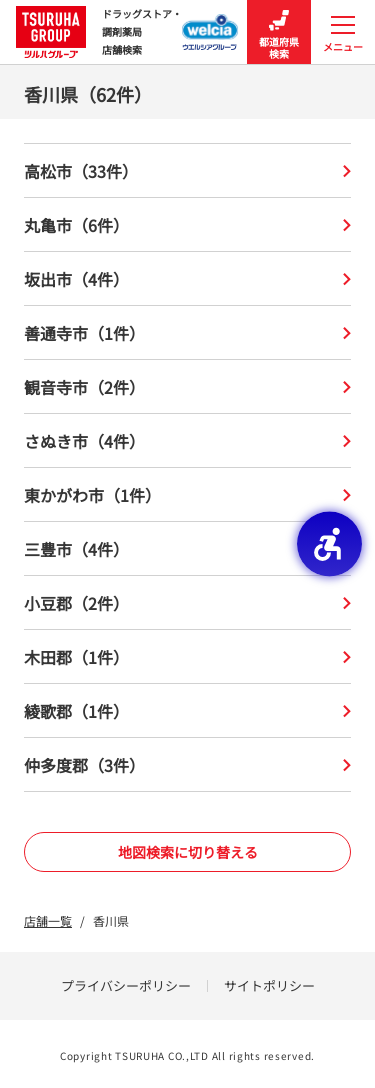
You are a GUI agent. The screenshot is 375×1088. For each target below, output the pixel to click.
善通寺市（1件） (187, 333)
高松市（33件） (187, 171)
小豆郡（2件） (187, 603)
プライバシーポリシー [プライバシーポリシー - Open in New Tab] (126, 985)
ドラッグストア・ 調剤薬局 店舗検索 (99, 32)
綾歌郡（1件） (187, 711)
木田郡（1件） (187, 657)
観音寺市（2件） (187, 387)
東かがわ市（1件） (187, 495)
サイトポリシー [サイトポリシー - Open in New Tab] (269, 985)
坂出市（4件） (187, 279)
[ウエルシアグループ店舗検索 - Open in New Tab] (210, 26)
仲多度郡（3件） (187, 765)
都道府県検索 (279, 32)
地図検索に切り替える (188, 852)
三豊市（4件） (187, 549)
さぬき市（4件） (187, 441)
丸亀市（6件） (187, 225)
